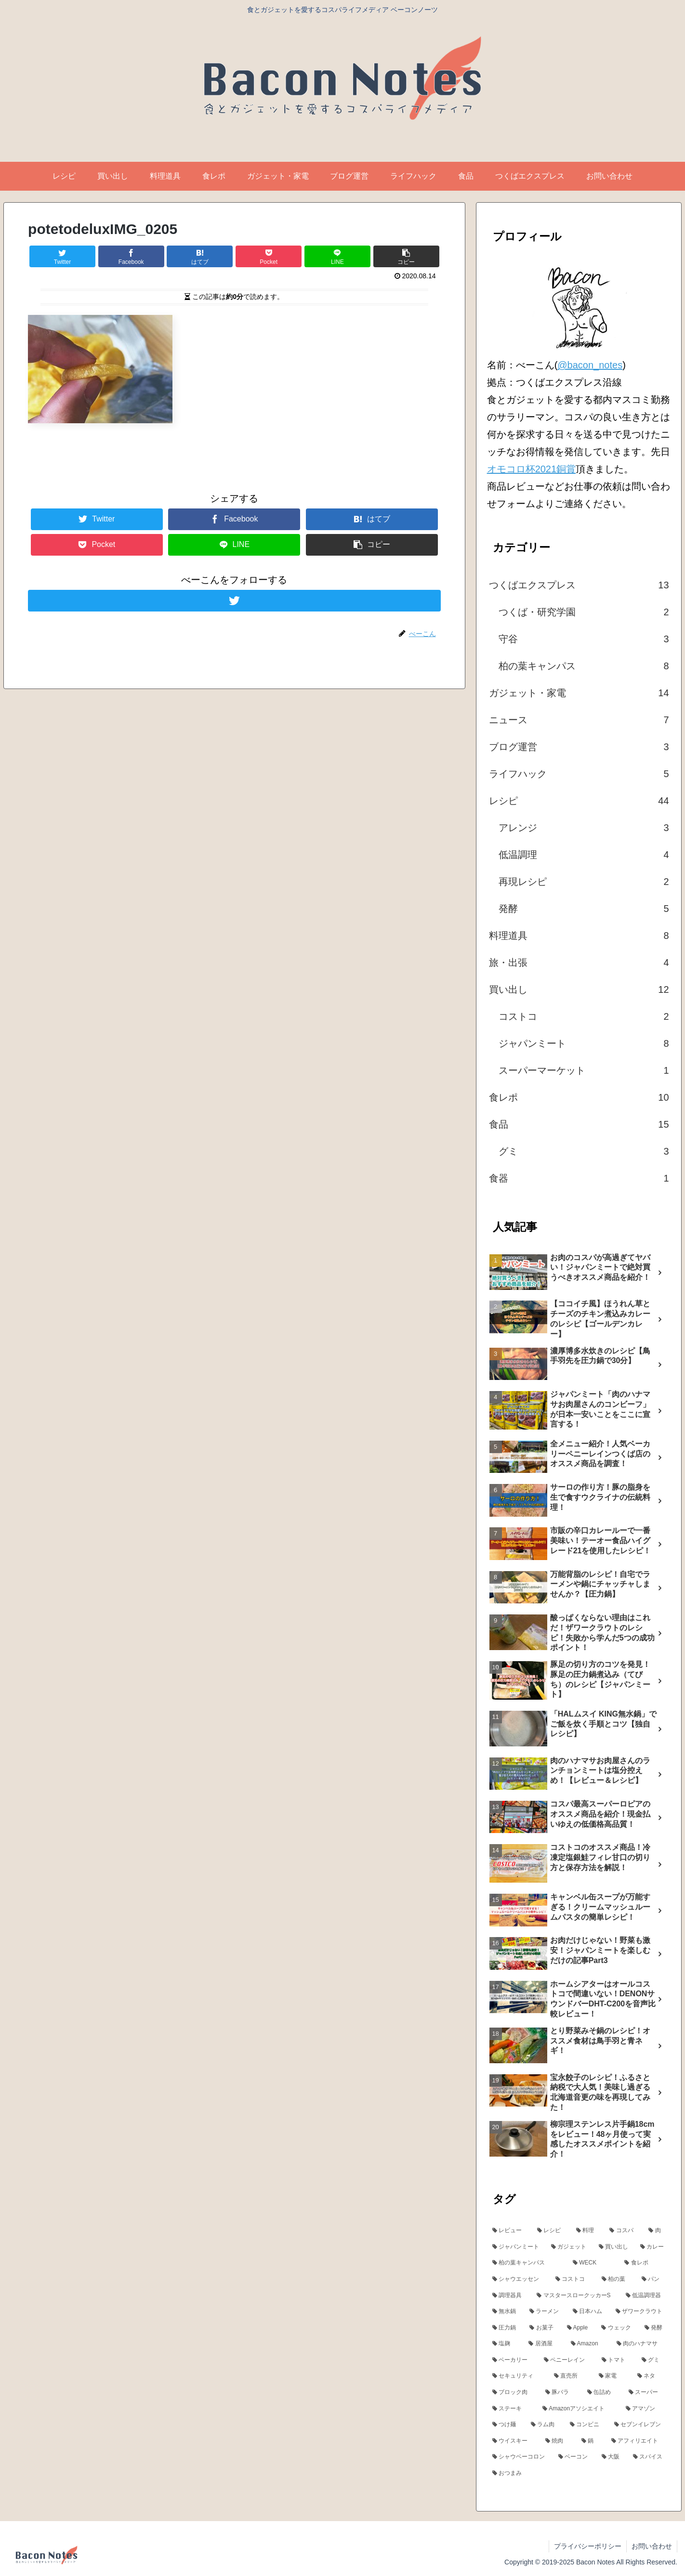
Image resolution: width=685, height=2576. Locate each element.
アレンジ (584, 827)
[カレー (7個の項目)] (653, 2247)
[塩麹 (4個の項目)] (505, 2344)
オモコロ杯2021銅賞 (531, 469)
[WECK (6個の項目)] (593, 2263)
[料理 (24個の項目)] (587, 2231)
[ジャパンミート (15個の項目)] (516, 2247)
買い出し (579, 989)
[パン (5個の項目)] (653, 2279)
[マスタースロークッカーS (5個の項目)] (575, 2296)
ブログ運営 (579, 746)
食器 (579, 1178)
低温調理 (584, 854)
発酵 (584, 908)
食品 (579, 1124)
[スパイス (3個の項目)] (649, 2457)
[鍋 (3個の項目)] (591, 2441)
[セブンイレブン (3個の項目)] (640, 2425)
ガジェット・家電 (579, 693)
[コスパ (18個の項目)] (623, 2231)
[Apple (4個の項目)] (579, 2328)
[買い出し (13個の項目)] (614, 2247)
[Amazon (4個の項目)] (588, 2344)
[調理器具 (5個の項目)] (509, 2296)
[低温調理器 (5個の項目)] (645, 2296)
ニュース (579, 720)
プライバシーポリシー (587, 2546)
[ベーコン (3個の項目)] (574, 2457)
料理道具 (579, 935)
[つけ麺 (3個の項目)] (506, 2425)
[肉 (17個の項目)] (657, 2231)
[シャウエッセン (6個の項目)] (518, 2279)
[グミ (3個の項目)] (653, 2360)
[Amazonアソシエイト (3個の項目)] (578, 2409)
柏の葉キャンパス (584, 666)
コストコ (584, 1016)
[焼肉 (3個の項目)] (558, 2441)
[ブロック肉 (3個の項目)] (513, 2392)
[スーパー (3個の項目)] (647, 2392)
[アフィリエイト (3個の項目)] (638, 2441)
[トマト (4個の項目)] (616, 2360)
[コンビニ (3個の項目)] (587, 2425)
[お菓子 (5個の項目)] (543, 2328)
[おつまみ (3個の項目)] (579, 2473)
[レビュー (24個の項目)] (509, 2231)
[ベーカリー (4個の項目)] (513, 2360)
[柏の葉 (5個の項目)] (616, 2279)
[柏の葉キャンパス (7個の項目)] (527, 2263)
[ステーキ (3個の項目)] (512, 2409)
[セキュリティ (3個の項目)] (518, 2376)
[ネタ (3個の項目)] (651, 2376)
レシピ (579, 800)
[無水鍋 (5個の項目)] (505, 2311)
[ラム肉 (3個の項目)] (545, 2425)
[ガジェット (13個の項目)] (569, 2247)
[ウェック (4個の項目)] (617, 2328)
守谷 (584, 639)
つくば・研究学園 (584, 612)
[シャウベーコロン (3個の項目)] (520, 2457)
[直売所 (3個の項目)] (571, 2376)
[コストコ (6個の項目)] (573, 2279)
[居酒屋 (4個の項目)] (544, 2344)
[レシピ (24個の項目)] (551, 2231)
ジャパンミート (584, 1043)
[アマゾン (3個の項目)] (645, 2409)
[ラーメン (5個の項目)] (545, 2311)
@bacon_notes (589, 365)
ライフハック (579, 773)
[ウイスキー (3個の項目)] (513, 2441)
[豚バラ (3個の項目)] (560, 2392)
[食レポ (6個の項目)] (645, 2263)
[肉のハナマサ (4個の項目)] (641, 2344)
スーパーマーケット (584, 1070)
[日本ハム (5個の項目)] (588, 2311)
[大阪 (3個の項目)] (612, 2457)
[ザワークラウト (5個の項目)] (640, 2311)
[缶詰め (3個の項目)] (602, 2392)
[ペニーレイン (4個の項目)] (567, 2360)
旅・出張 (579, 962)
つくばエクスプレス (579, 585)
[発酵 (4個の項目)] (655, 2328)
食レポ (579, 1097)
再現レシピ (584, 881)
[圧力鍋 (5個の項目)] (506, 2328)
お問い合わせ (652, 2546)
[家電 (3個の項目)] (612, 2376)
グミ (584, 1151)
